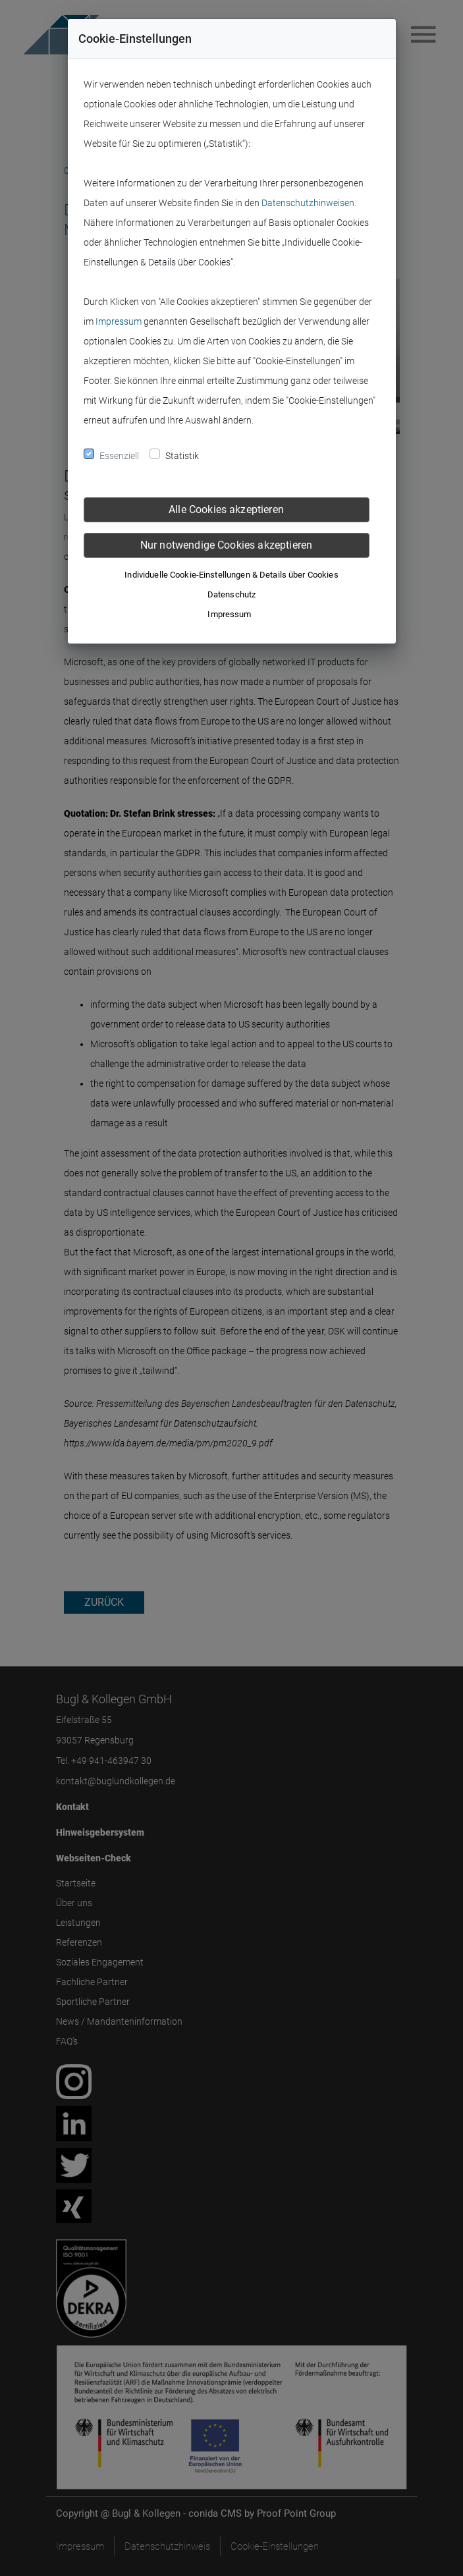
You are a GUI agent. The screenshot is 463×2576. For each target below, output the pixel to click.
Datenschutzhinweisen (307, 203)
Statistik (182, 456)
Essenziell (119, 456)
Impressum (118, 321)
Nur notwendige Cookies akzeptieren (226, 545)
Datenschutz (231, 594)
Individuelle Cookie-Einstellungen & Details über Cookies (231, 575)
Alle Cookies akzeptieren (226, 509)
